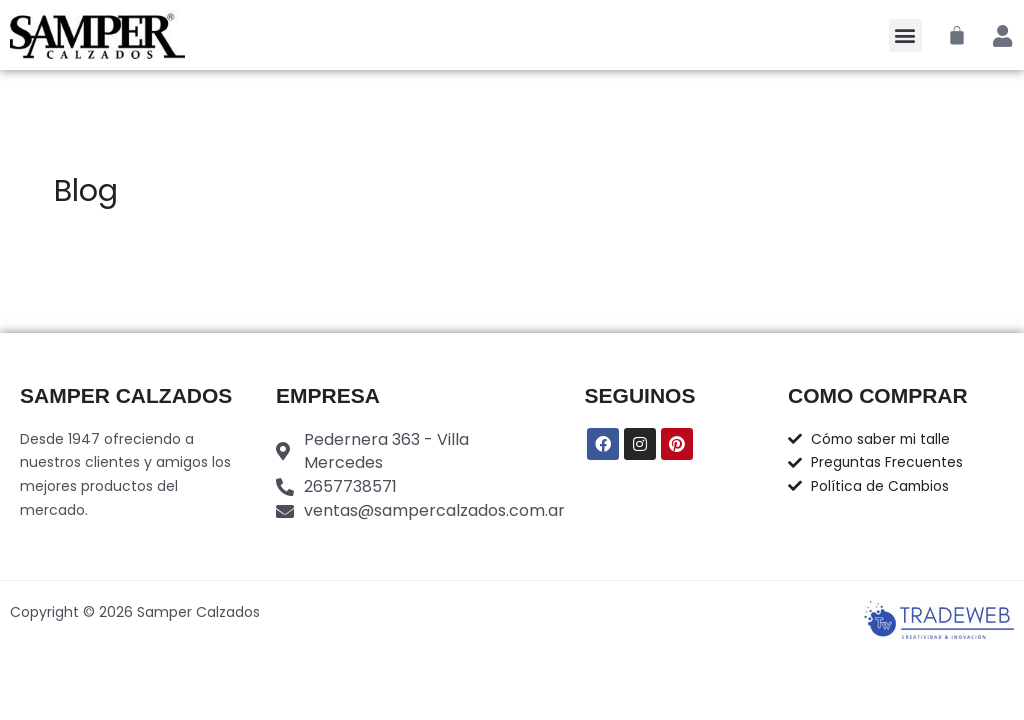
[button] (905, 35)
